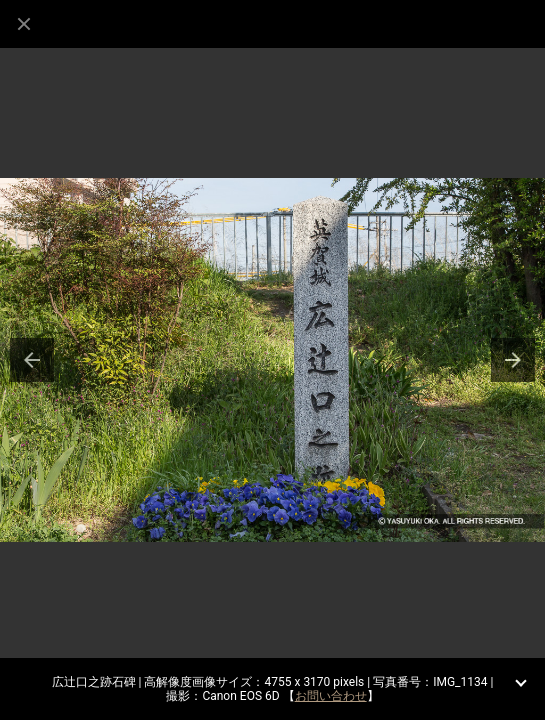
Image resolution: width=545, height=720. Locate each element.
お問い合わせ (331, 696)
